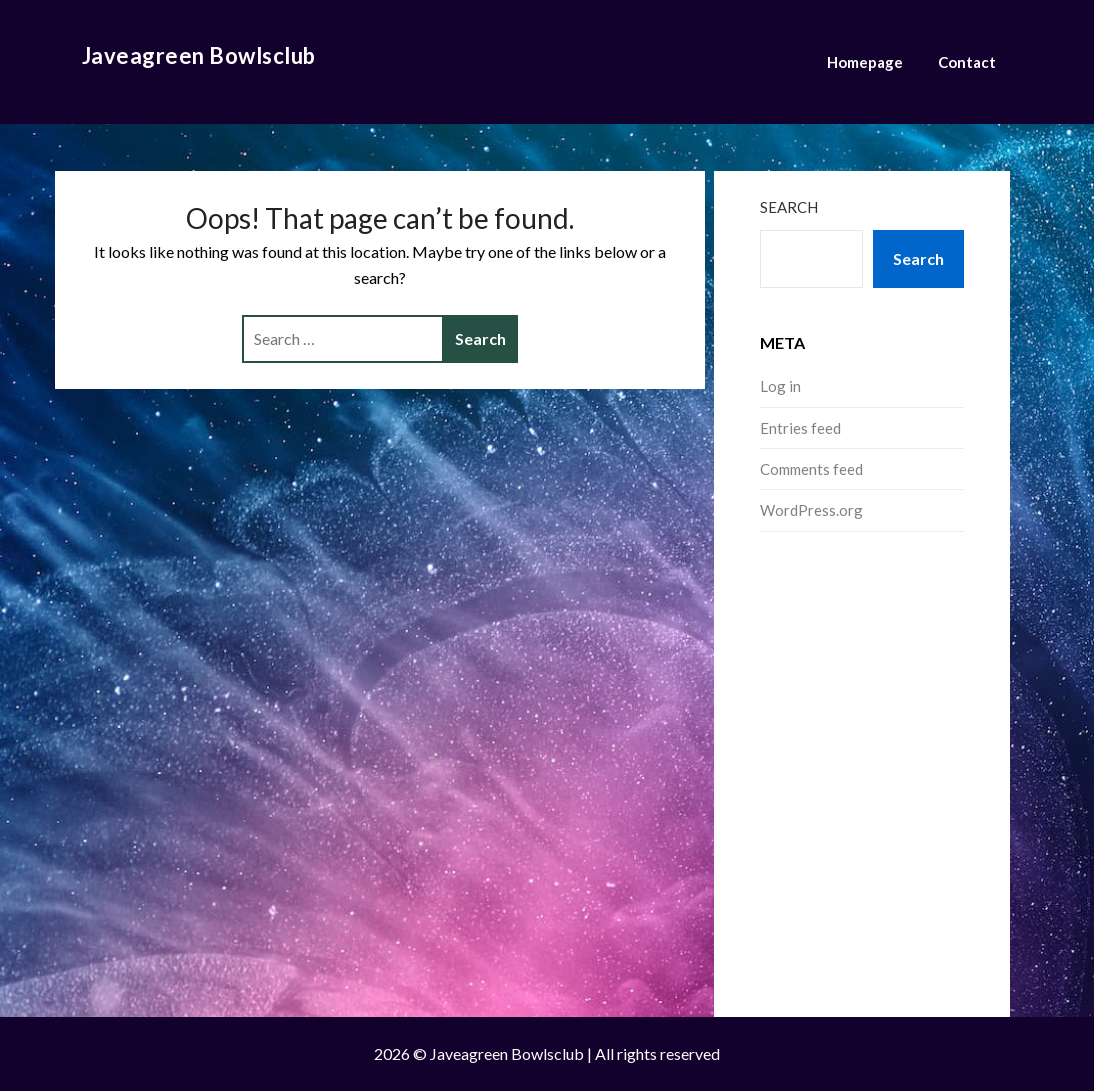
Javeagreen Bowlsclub (199, 55)
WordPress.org (811, 510)
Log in (780, 386)
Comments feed (811, 469)
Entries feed (800, 428)
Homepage (865, 62)
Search (789, 207)
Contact (967, 62)
